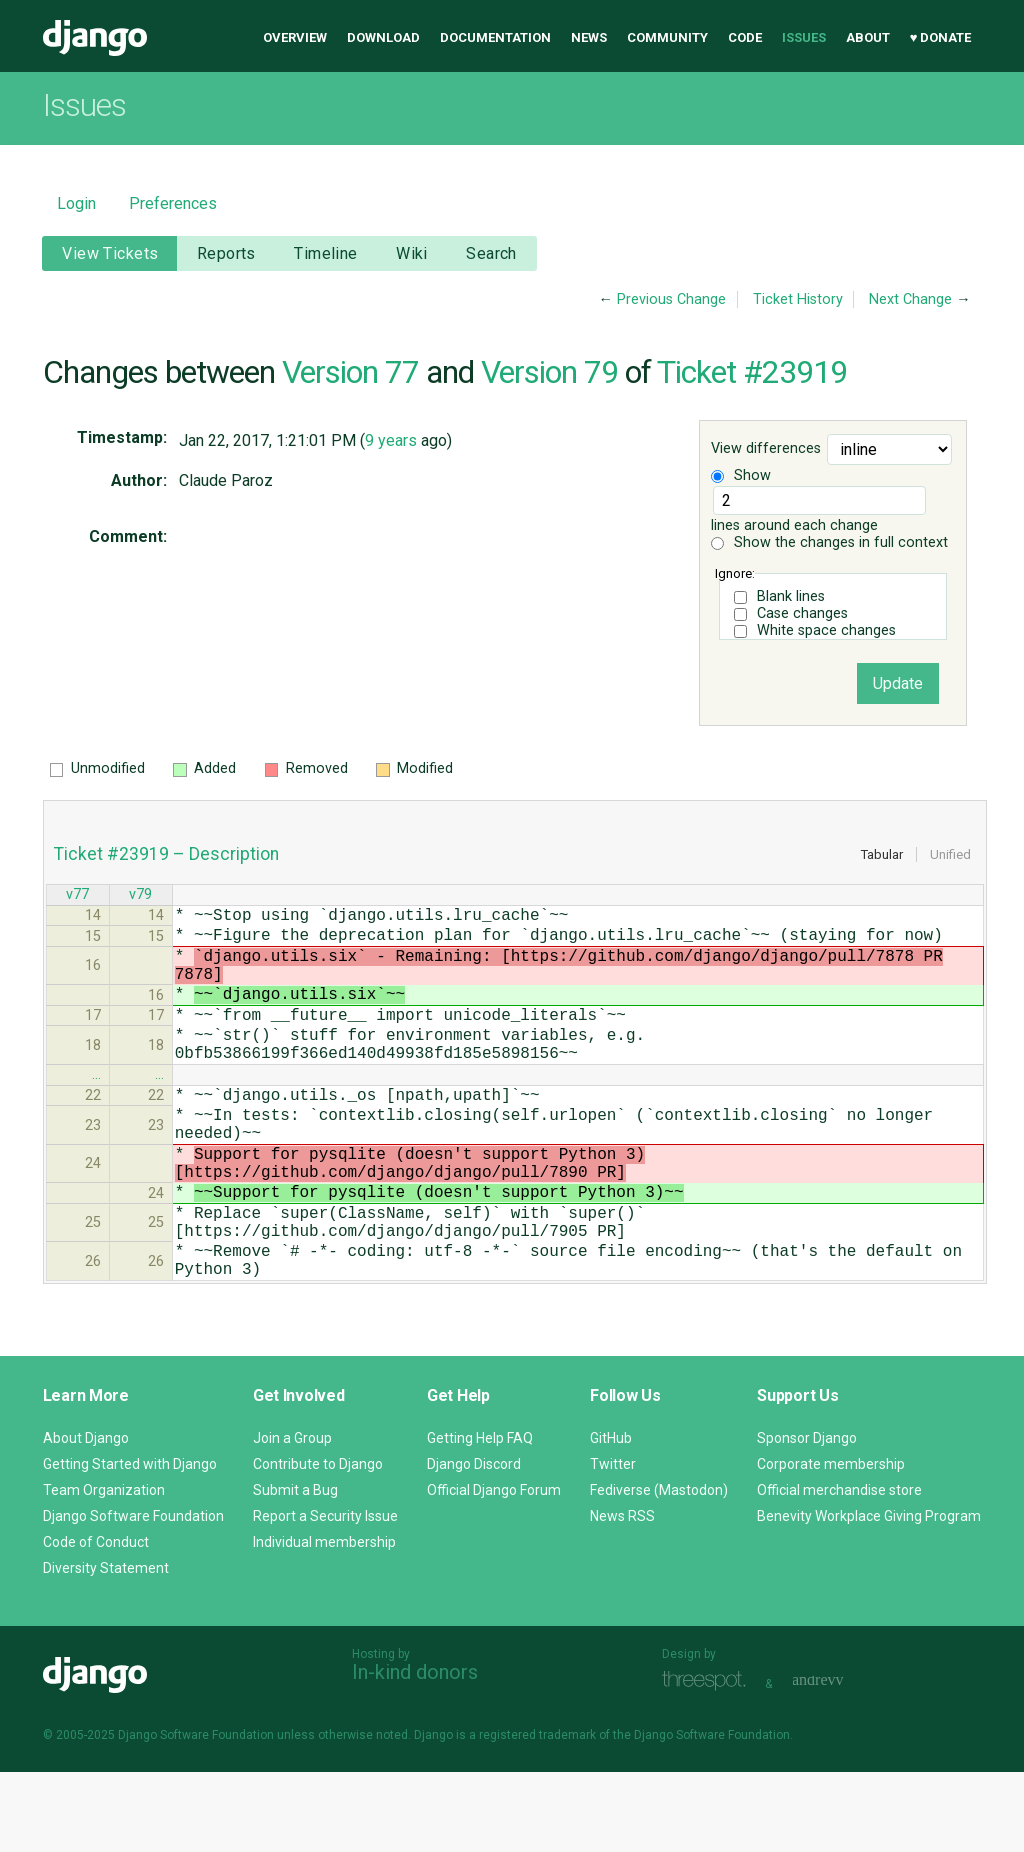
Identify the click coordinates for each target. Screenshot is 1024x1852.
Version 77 (350, 372)
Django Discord (474, 1544)
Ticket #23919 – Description (166, 854)
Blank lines (791, 596)
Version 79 (549, 372)
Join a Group (292, 1518)
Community (667, 37)
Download (383, 37)
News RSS (622, 1596)
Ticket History (798, 299)
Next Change (910, 299)
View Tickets (110, 253)
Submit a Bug (295, 1570)
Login (76, 203)
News (589, 37)
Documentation (495, 37)
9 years (391, 440)
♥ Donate (941, 37)
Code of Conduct (96, 1622)
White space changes (826, 630)
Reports (226, 253)
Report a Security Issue (325, 1596)
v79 (140, 896)
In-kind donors (415, 1752)
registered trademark (537, 1815)
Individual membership (324, 1622)
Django (95, 38)
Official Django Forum (494, 1570)
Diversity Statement (106, 1648)
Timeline (325, 253)
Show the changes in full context (829, 542)
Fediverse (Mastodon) (659, 1570)
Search (491, 253)
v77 (77, 896)
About (868, 37)
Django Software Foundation (133, 1596)
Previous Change (671, 299)
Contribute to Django (318, 1544)
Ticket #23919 (752, 372)
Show (741, 475)
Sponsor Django (807, 1518)
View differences (766, 449)
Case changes (802, 613)
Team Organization (104, 1570)
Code (745, 37)
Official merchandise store (839, 1570)
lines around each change (818, 510)
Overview (295, 37)
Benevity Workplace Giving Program (869, 1596)
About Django (86, 1518)
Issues (804, 37)
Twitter (613, 1544)
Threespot (709, 1761)
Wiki (412, 253)
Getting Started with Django (130, 1544)
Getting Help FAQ (480, 1518)
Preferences (173, 203)
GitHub (611, 1518)
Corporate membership (831, 1544)
